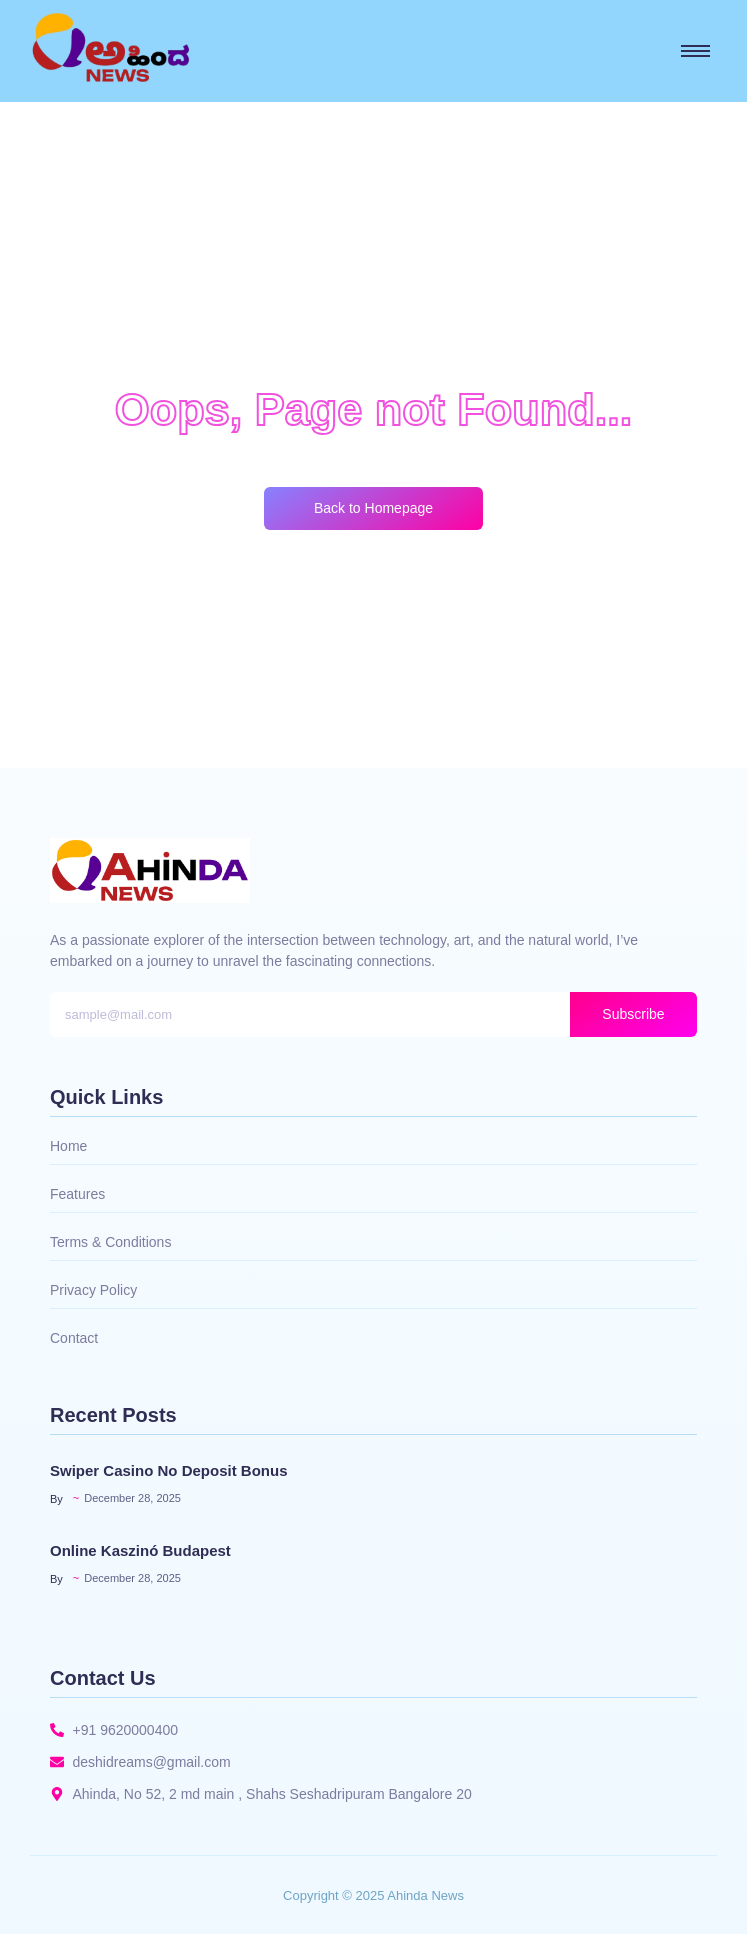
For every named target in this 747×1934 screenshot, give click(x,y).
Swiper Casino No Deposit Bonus (169, 1470)
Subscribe (633, 1014)
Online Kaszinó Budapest (140, 1550)
